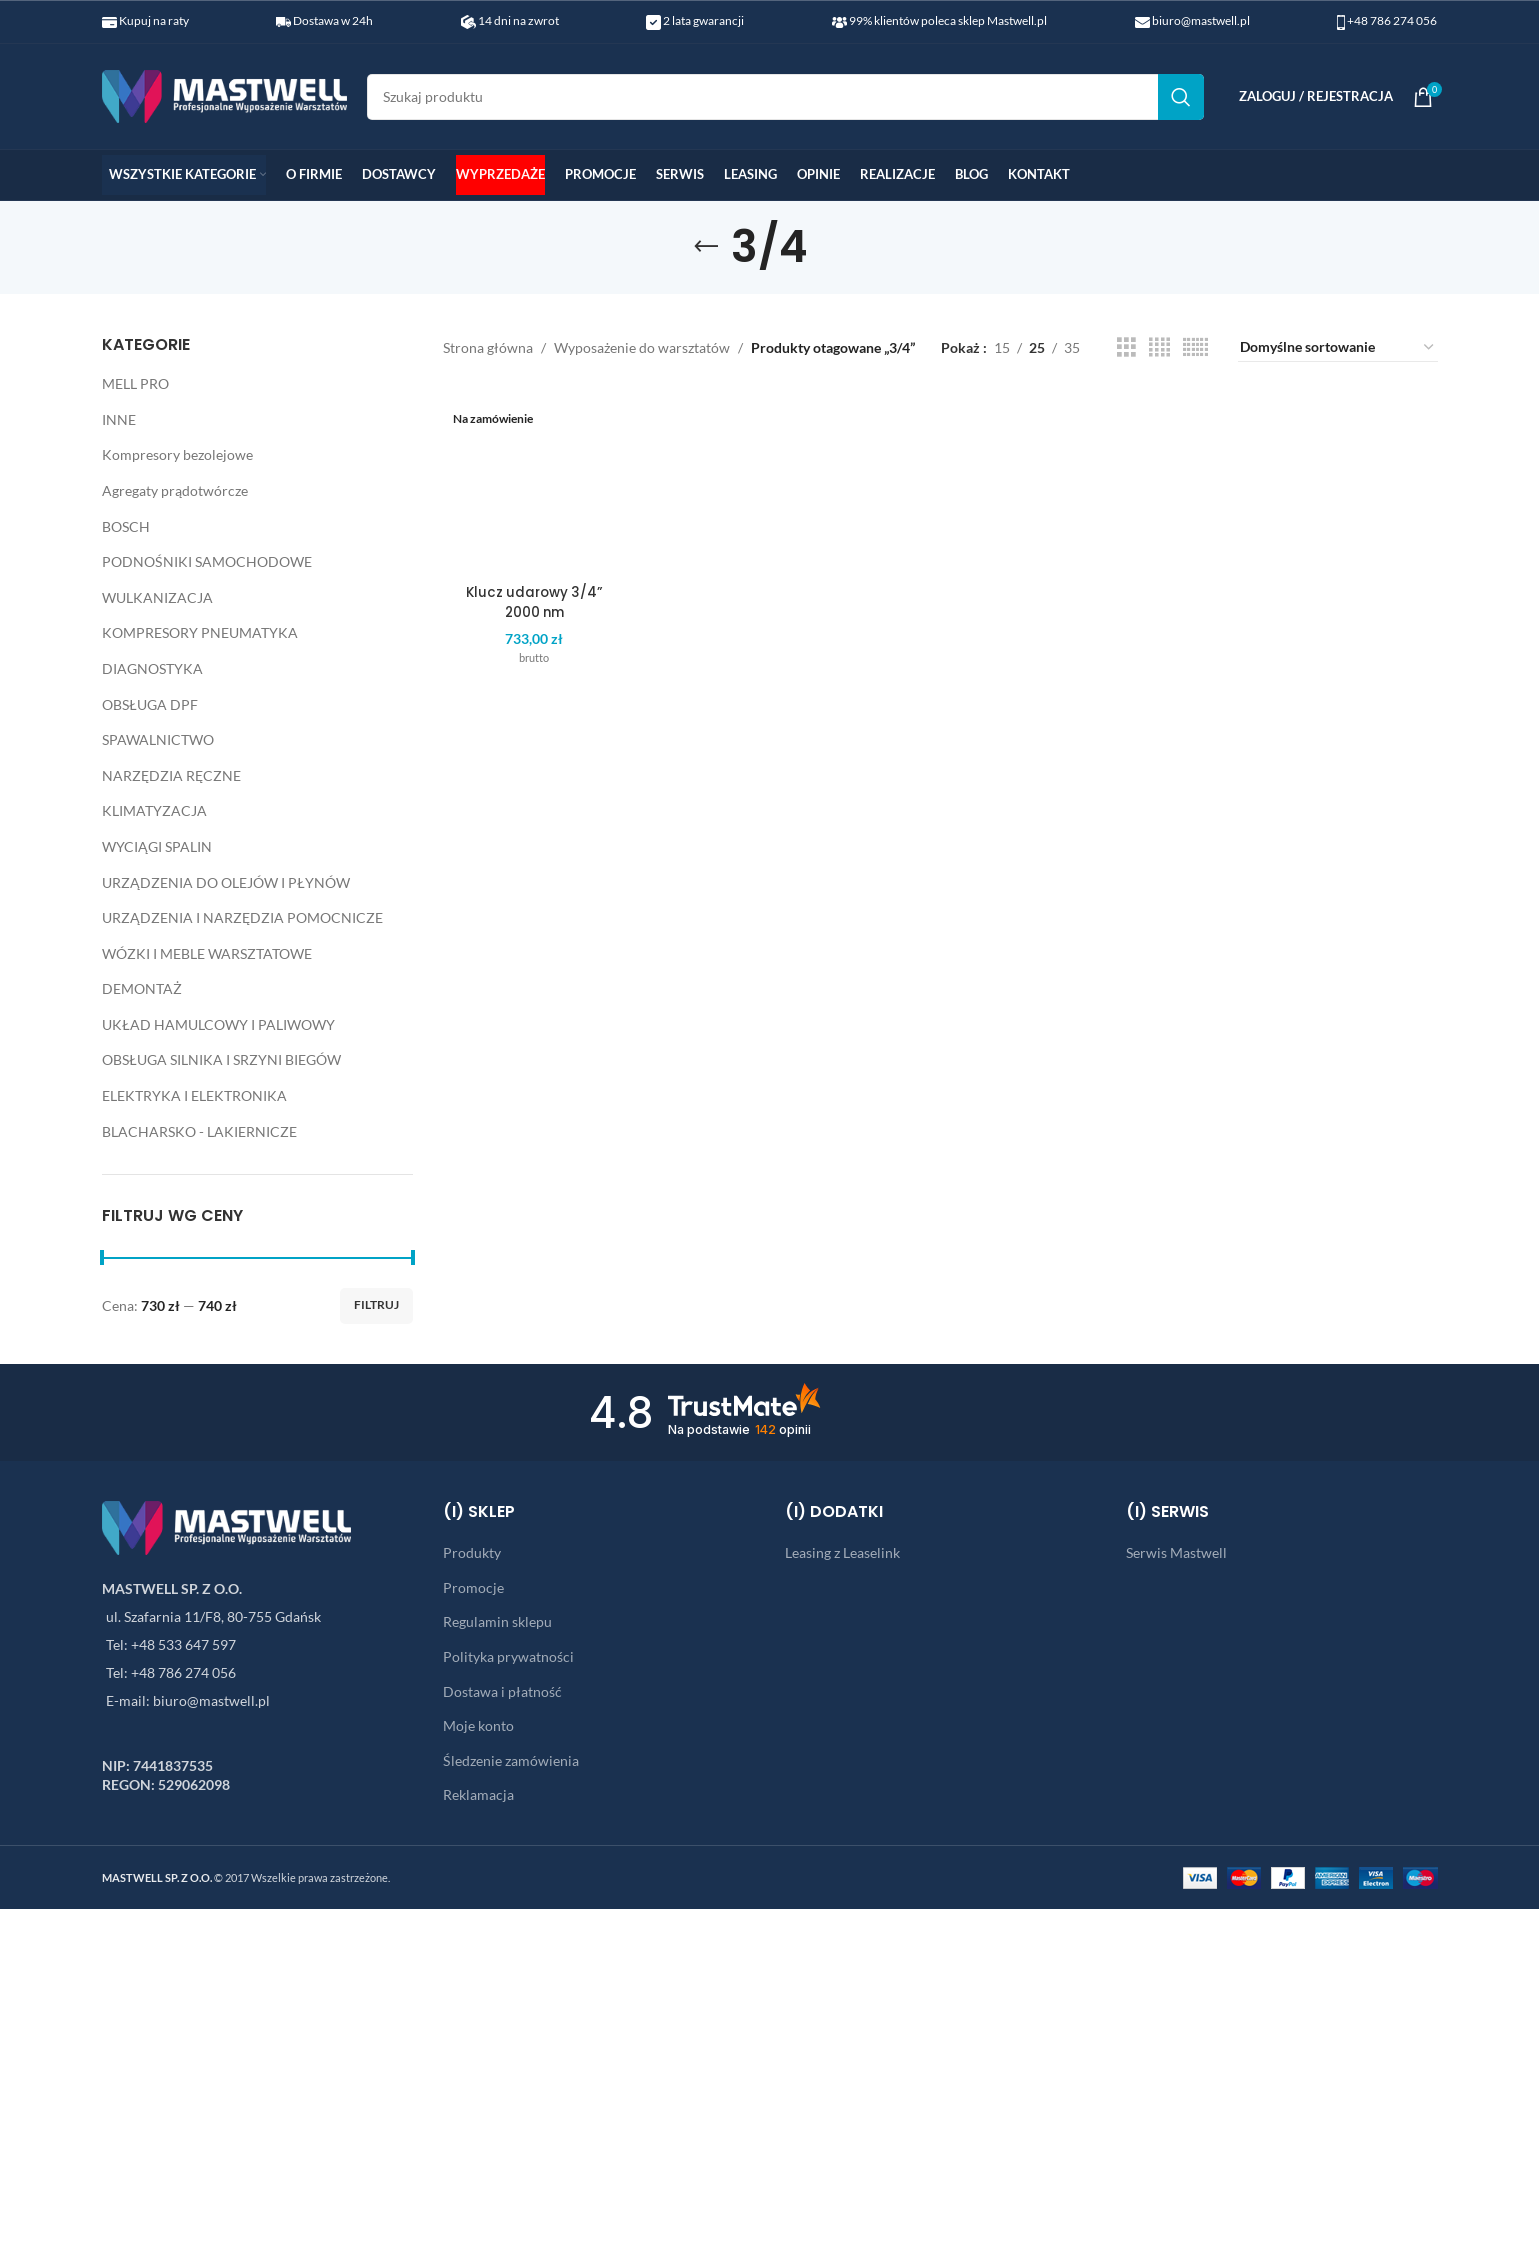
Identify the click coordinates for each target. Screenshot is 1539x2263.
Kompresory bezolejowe (177, 454)
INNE (119, 419)
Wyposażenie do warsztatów (642, 347)
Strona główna (488, 347)
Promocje (473, 1587)
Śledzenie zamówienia (511, 1760)
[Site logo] (224, 94)
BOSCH (126, 526)
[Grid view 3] (1126, 347)
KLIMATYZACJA (154, 810)
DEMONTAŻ (142, 988)
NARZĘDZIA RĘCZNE (171, 775)
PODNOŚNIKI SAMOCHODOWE (207, 561)
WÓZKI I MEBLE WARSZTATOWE (207, 953)
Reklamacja (478, 1794)
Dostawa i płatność (502, 1691)
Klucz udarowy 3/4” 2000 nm (530, 459)
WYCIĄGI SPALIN (157, 846)
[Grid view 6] (1195, 347)
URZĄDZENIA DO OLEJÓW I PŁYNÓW (226, 882)
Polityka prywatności (508, 1656)
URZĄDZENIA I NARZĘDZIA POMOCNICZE (242, 917)
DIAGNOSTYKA (152, 668)
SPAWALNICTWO (158, 739)
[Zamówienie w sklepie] (1338, 348)
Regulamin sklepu (497, 1621)
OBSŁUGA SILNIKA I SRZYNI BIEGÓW (221, 1059)
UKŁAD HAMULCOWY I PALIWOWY (218, 1024)
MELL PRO (135, 383)
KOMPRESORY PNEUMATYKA (200, 632)
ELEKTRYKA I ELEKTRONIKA (194, 1095)
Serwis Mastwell (1176, 1552)
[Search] (785, 97)
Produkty (472, 1552)
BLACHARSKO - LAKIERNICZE (199, 1131)
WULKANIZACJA (157, 597)
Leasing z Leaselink (842, 1552)
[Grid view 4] (1159, 347)
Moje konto (478, 1725)
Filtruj (376, 1304)
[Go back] (706, 247)
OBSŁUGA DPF (150, 704)
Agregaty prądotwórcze (175, 490)
